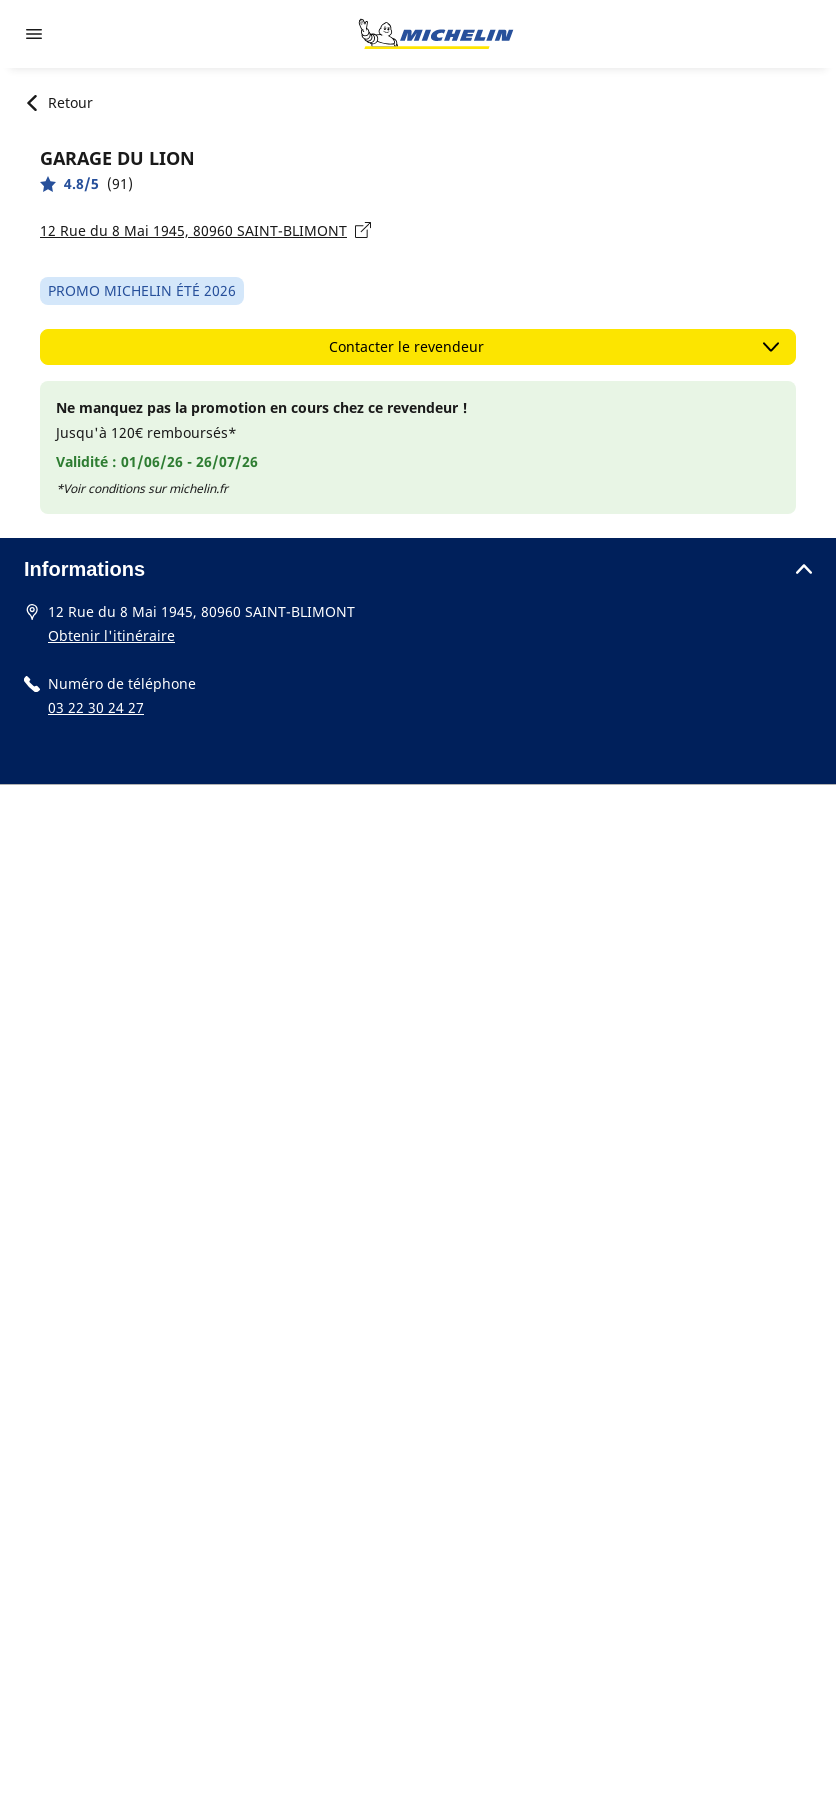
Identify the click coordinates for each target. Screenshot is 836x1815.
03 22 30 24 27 (96, 707)
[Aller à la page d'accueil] (436, 34)
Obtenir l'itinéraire (111, 635)
